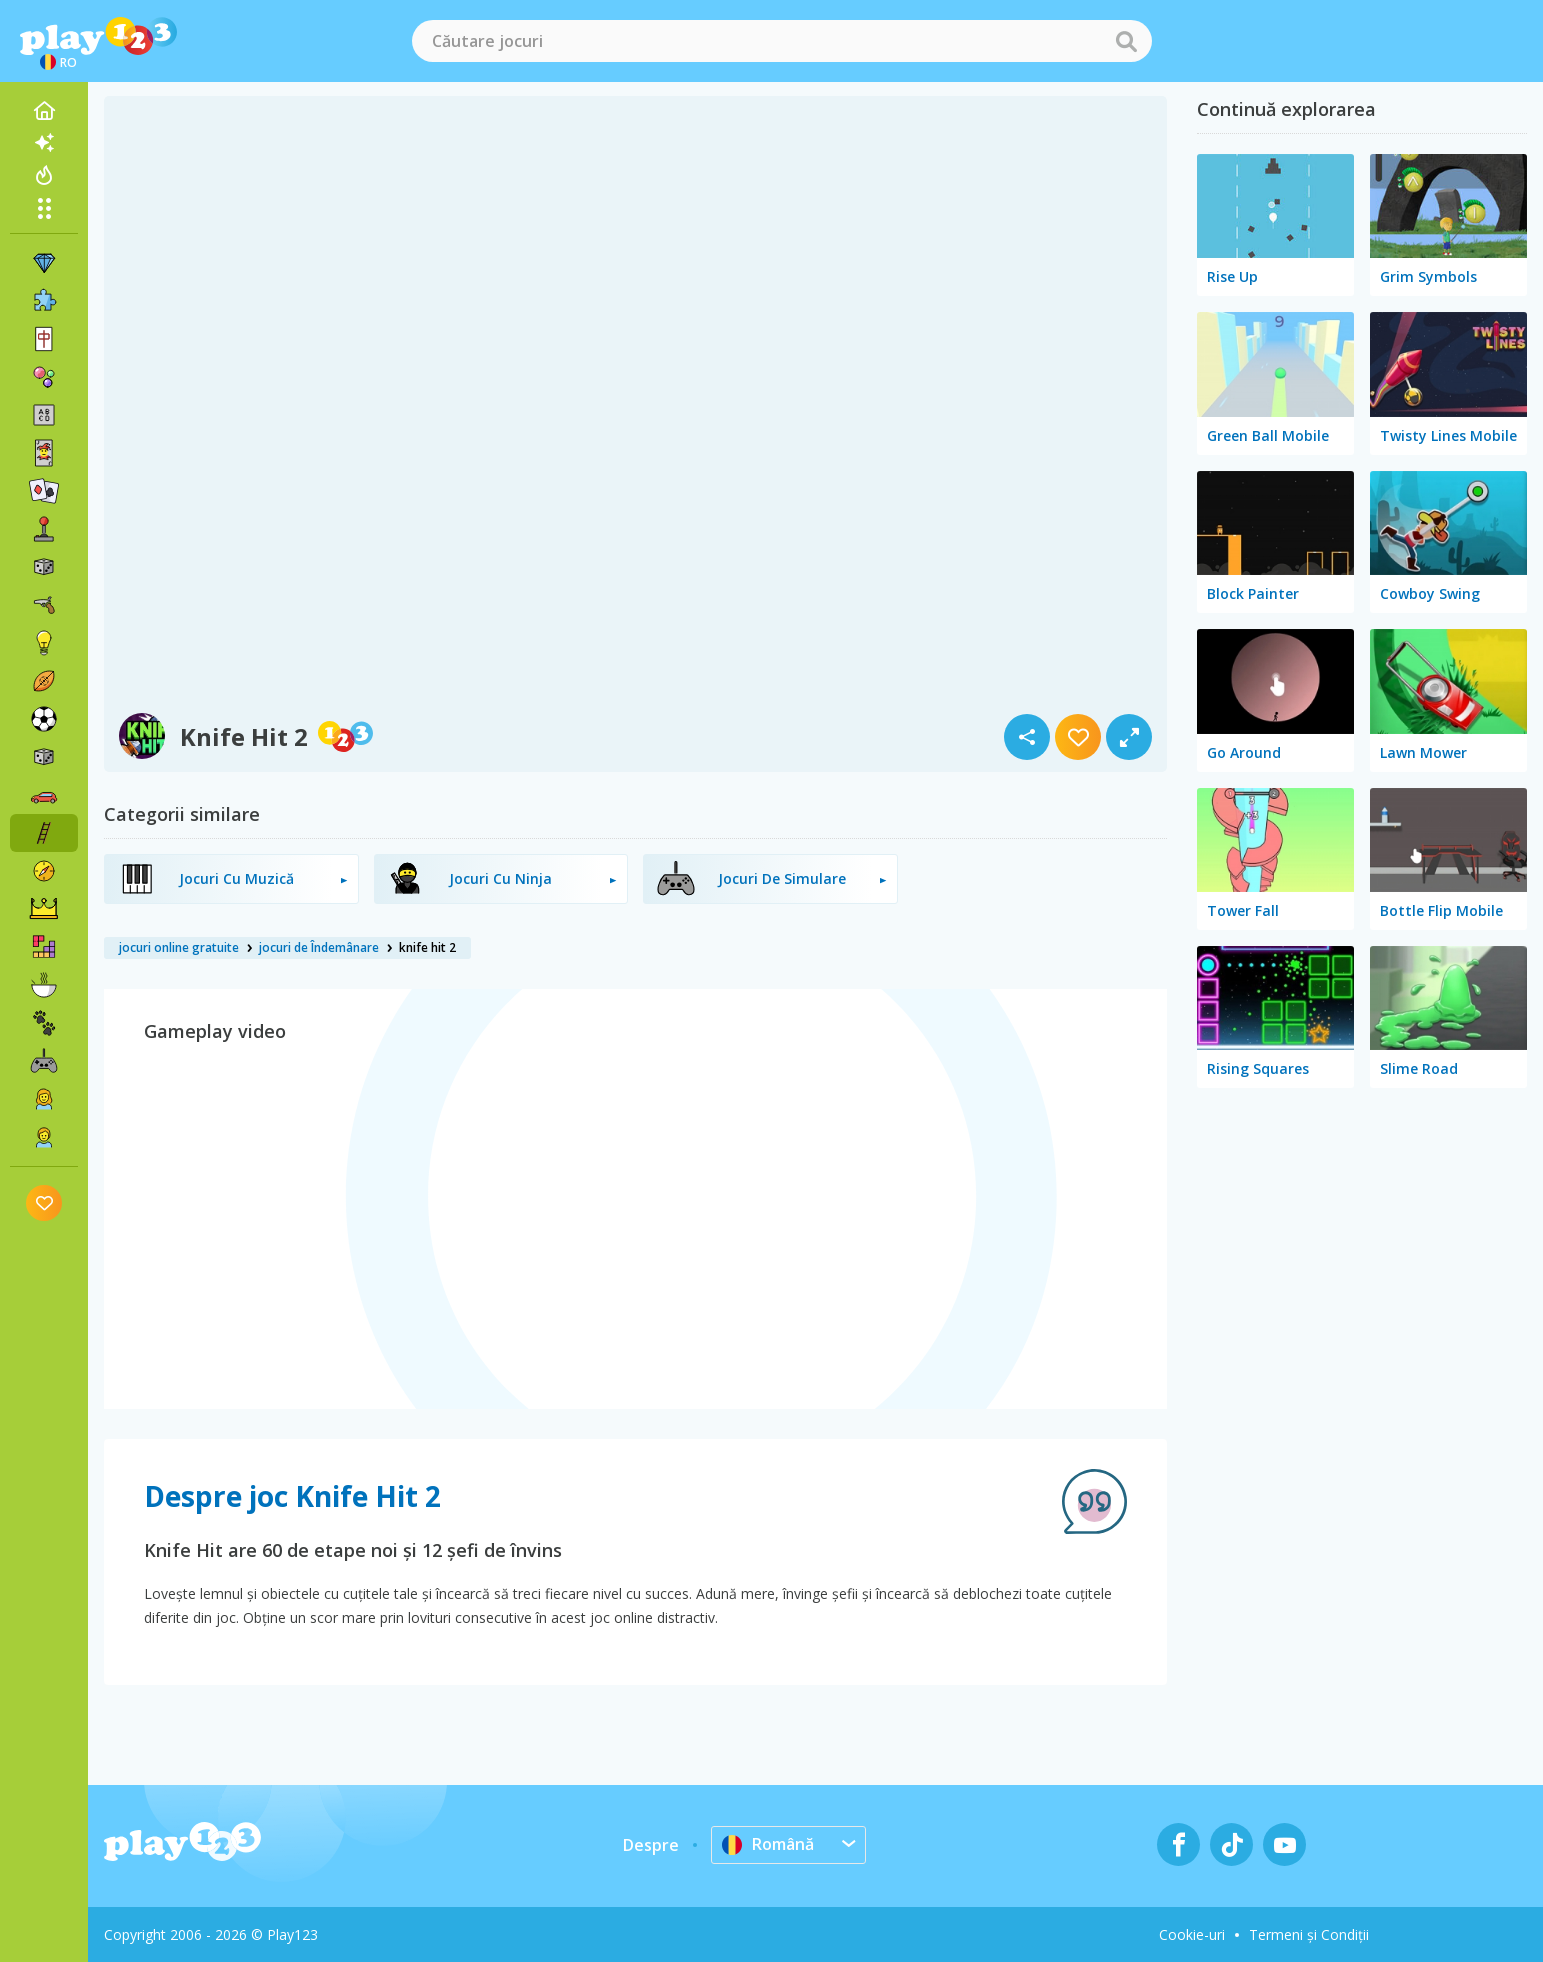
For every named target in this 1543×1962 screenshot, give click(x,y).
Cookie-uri (1192, 1934)
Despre (651, 1845)
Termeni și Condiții (1309, 1934)
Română (768, 1844)
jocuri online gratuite (179, 947)
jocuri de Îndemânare (319, 947)
